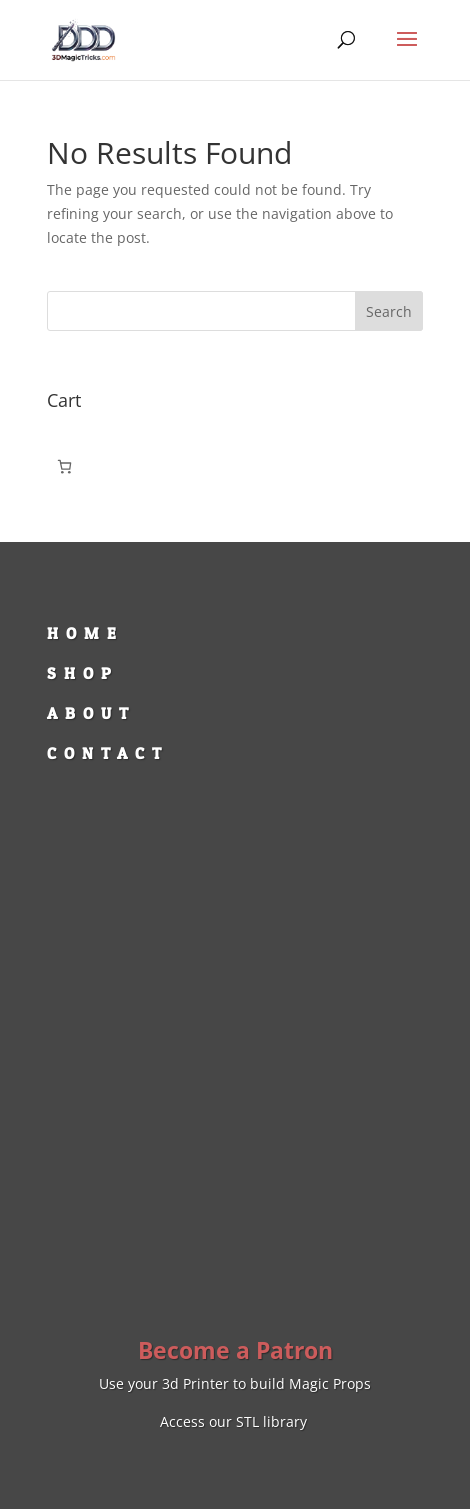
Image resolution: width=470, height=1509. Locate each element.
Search (389, 311)
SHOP (83, 673)
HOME (85, 633)
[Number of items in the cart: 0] (64, 466)
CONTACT (108, 753)
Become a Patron (235, 1350)
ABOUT (91, 713)
